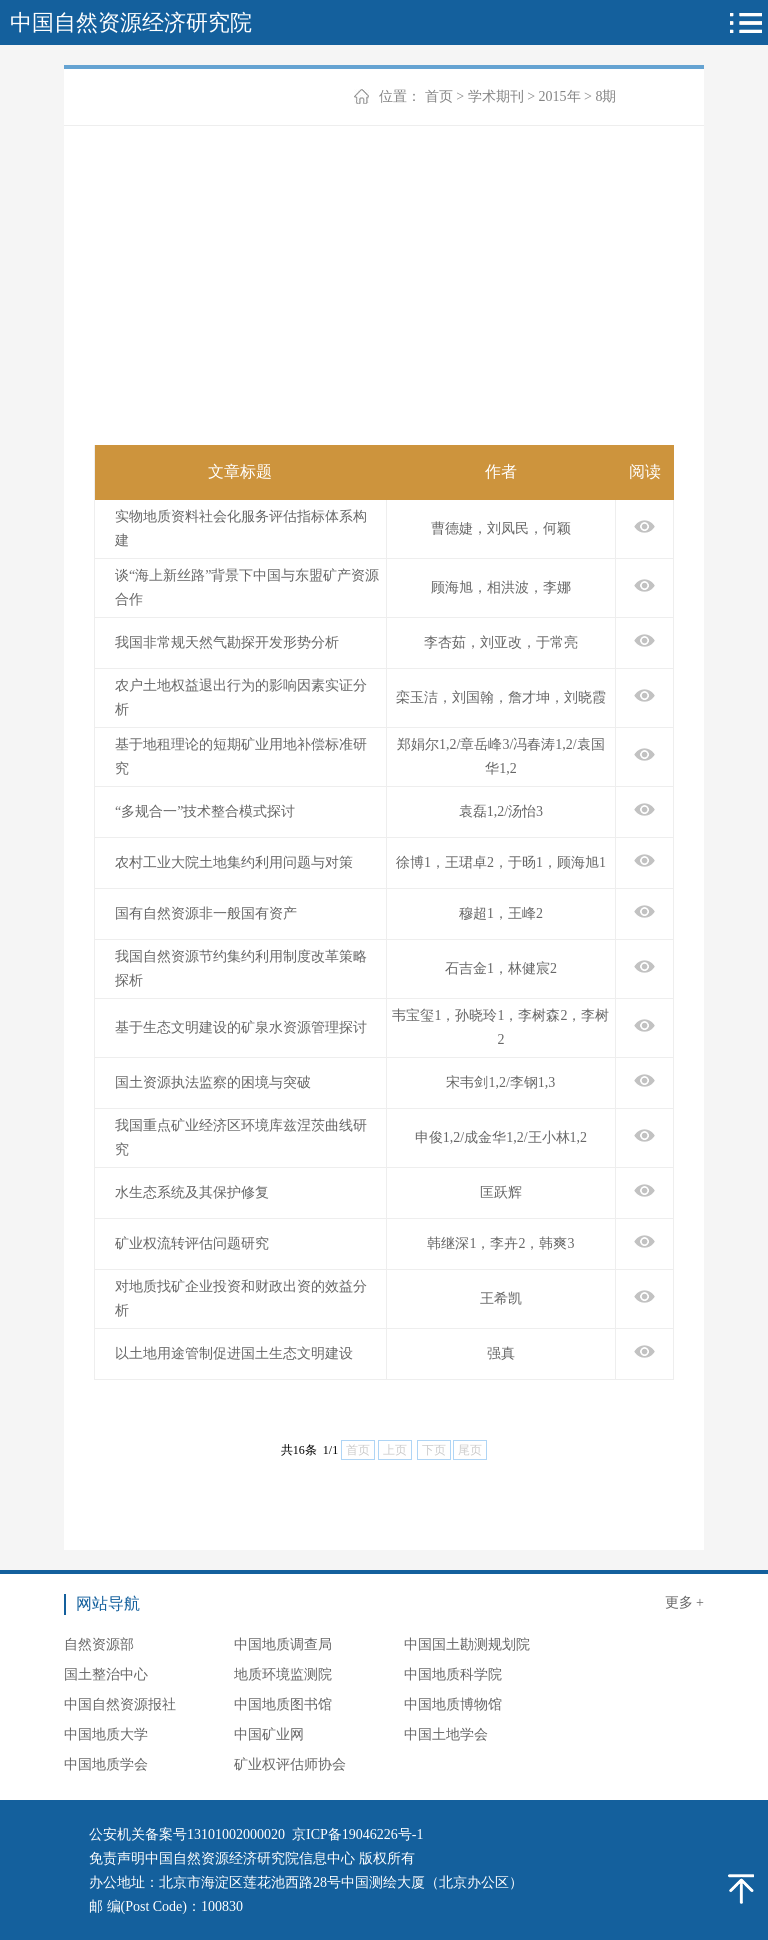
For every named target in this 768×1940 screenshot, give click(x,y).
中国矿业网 (269, 1734)
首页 (439, 96)
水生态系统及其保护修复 (192, 1192)
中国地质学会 (106, 1764)
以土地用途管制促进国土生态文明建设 (234, 1353)
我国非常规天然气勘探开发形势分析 (227, 642)
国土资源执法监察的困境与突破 (213, 1082)
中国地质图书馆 (283, 1704)
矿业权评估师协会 (290, 1764)
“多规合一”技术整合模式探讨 (205, 811)
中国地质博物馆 (453, 1704)
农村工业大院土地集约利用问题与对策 (234, 862)
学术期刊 (496, 96)
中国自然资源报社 (120, 1704)
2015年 (560, 96)
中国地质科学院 (453, 1674)
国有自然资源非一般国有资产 (206, 913)
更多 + (684, 1602)
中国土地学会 (446, 1734)
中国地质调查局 (283, 1644)
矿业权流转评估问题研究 (192, 1243)
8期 (605, 96)
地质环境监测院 (283, 1674)
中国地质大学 (106, 1734)
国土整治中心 (106, 1674)
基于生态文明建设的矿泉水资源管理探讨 (241, 1027)
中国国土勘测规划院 (467, 1644)
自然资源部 (99, 1644)
